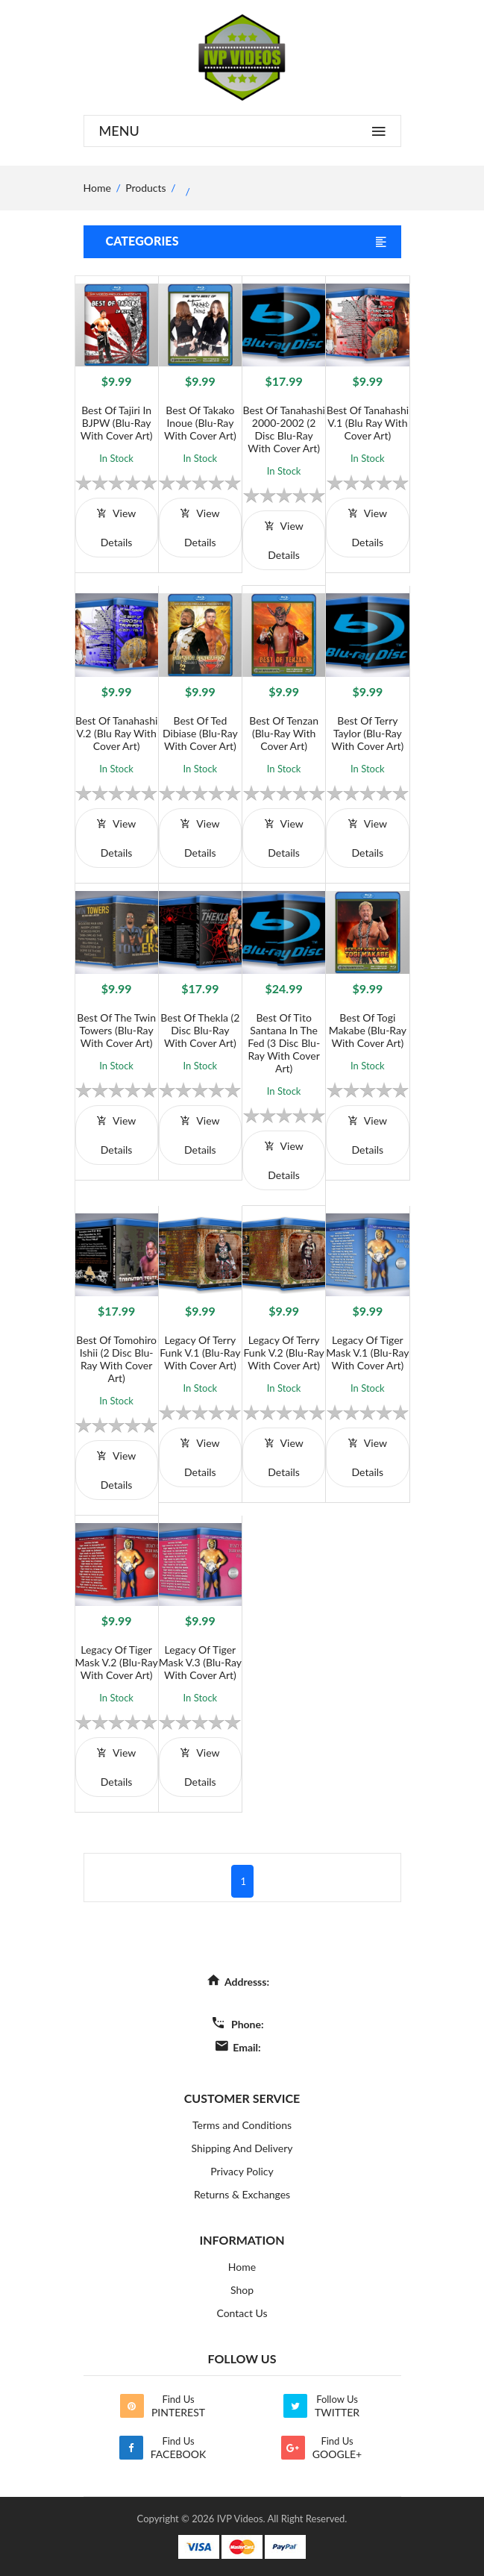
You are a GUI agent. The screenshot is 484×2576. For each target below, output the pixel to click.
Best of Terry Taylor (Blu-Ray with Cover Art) (367, 733)
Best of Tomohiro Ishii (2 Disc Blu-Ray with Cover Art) (116, 1359)
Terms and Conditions (242, 2125)
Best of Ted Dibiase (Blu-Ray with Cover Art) (200, 733)
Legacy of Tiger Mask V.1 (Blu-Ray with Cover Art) (367, 1353)
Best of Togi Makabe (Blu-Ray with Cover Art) (367, 1030)
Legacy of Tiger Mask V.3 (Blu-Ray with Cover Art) (200, 1662)
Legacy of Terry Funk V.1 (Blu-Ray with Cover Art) (200, 1353)
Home (242, 2266)
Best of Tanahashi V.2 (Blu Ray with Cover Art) (116, 733)
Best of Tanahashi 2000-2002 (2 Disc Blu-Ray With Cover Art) (283, 429)
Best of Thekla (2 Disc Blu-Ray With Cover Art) (199, 1030)
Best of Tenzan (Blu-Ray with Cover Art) (283, 733)
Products (145, 187)
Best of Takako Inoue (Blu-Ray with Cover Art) (200, 423)
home (97, 187)
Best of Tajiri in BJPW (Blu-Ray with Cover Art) (117, 423)
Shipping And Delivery (242, 2148)
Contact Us (241, 2313)
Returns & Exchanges (242, 2194)
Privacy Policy (241, 2171)
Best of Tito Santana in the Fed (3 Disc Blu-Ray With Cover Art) (284, 1043)
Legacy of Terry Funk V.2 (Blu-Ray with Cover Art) (283, 1353)
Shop (242, 2289)
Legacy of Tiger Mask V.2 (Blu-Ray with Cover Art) (116, 1662)
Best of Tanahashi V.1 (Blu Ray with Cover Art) (368, 423)
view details (116, 527)
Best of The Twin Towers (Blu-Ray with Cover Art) (116, 1030)
